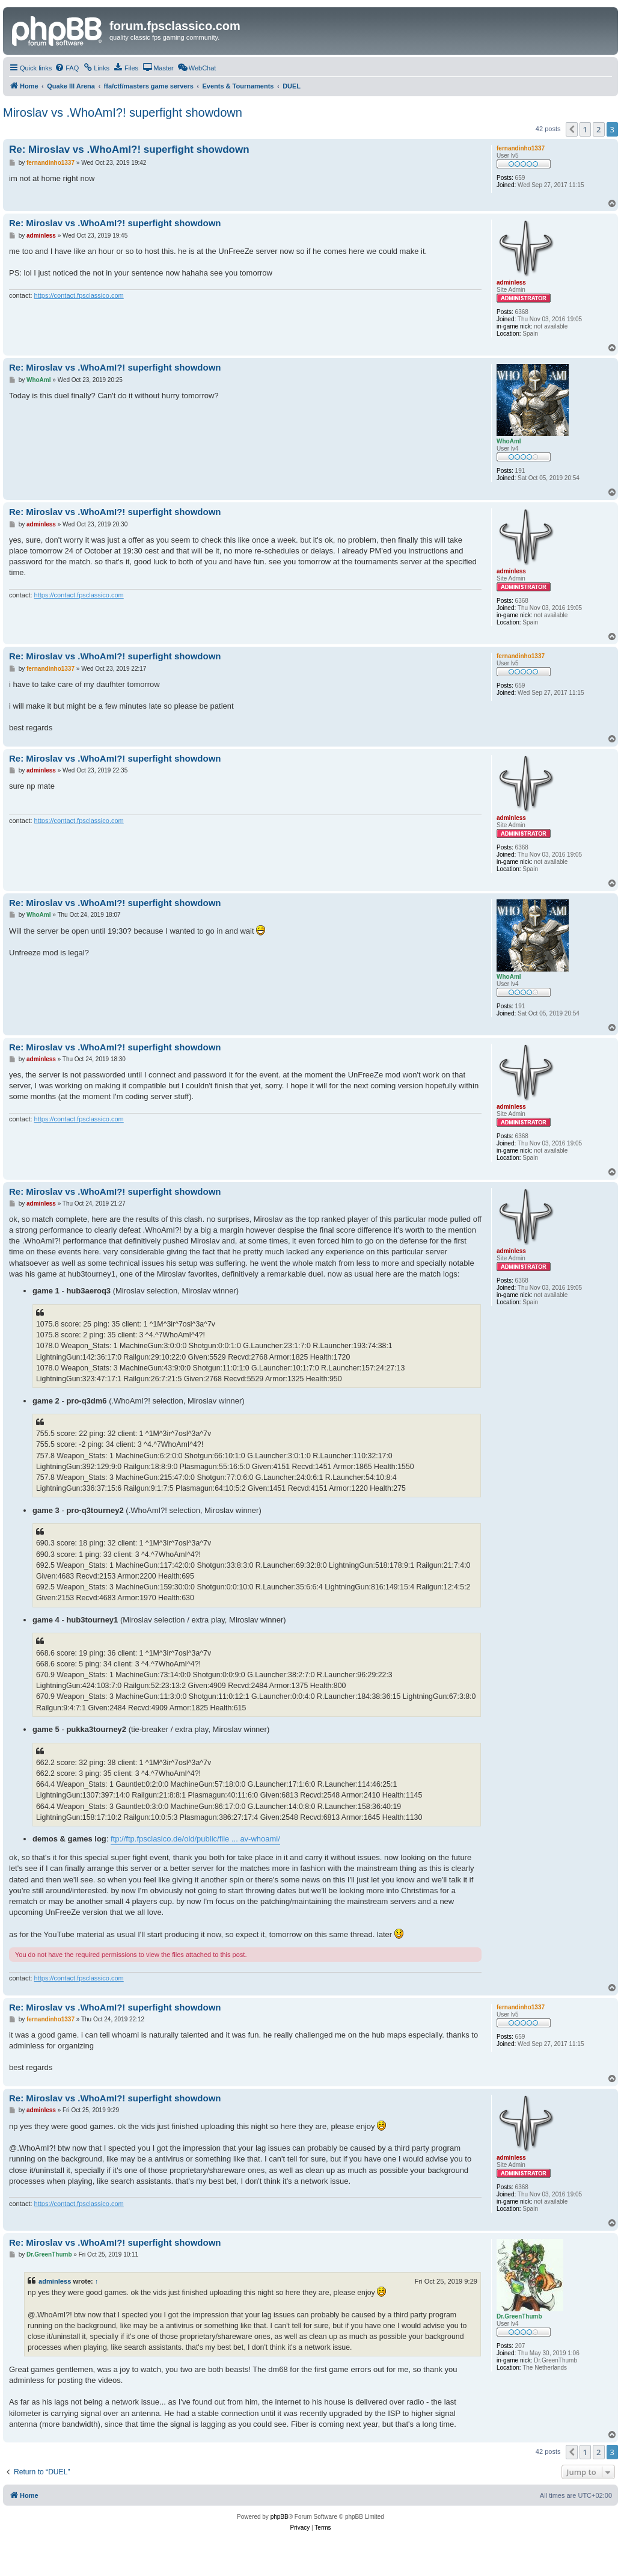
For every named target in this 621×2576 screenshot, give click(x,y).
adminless (54, 2281)
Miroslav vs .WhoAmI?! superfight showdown (122, 112)
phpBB (280, 2516)
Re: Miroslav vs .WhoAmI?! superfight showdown (129, 149)
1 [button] (585, 129)
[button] (572, 129)
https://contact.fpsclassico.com (79, 295)
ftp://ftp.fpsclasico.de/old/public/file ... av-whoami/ (195, 1838)
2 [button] (598, 129)
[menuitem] (67, 68)
